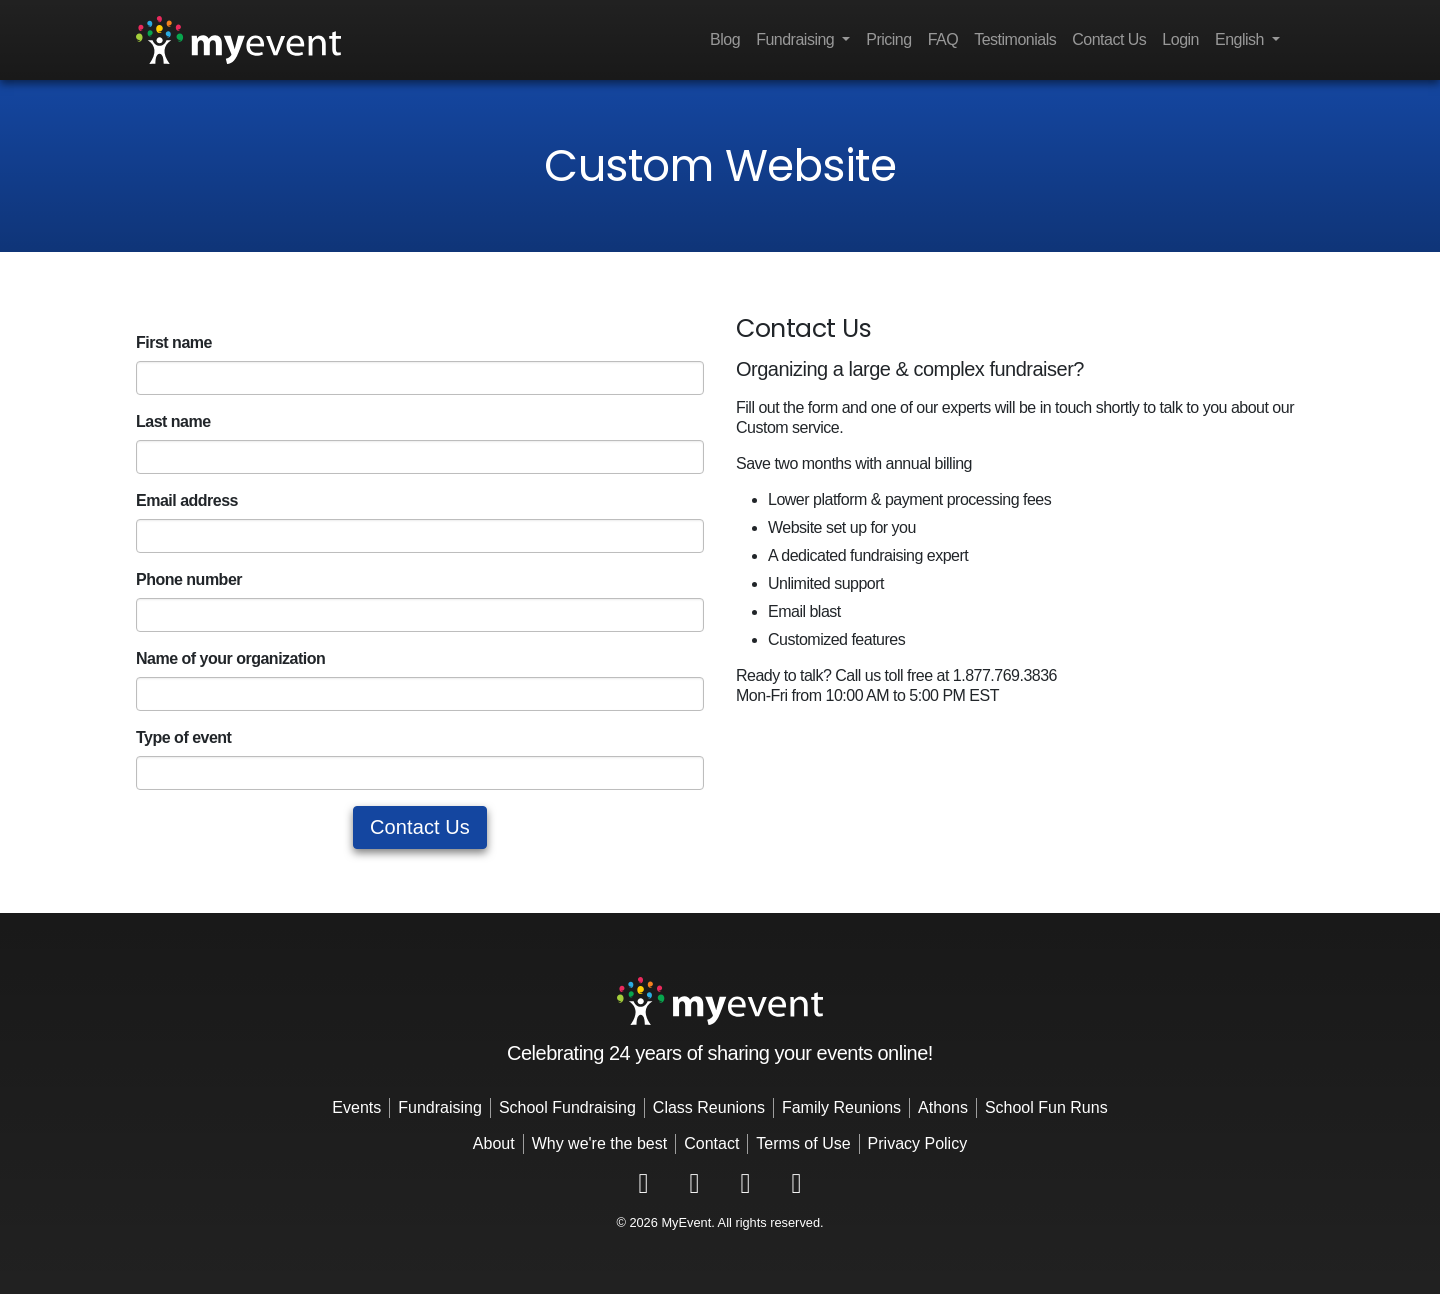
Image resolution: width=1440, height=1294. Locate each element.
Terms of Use (803, 1143)
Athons (943, 1107)
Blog (725, 39)
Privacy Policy (918, 1143)
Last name (173, 421)
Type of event (183, 737)
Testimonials (1015, 39)
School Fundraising (567, 1107)
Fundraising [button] (797, 39)
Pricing (888, 39)
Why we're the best (600, 1143)
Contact (711, 1143)
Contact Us (1109, 39)
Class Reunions (709, 1107)
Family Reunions (841, 1107)
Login (1180, 39)
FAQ (943, 39)
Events (356, 1107)
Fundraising (440, 1107)
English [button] (1241, 39)
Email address (187, 500)
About (494, 1143)
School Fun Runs (1046, 1107)
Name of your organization (230, 658)
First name (174, 342)
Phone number (189, 579)
